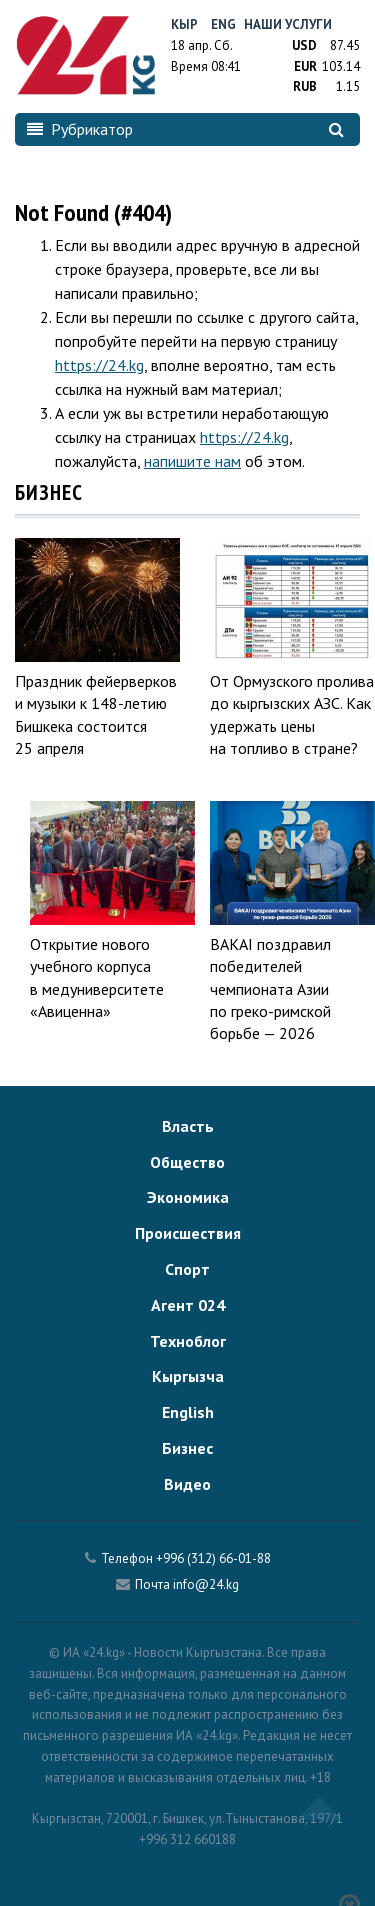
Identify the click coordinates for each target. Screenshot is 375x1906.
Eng (223, 24)
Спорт (187, 1269)
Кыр (184, 24)
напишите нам (192, 461)
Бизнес (187, 1448)
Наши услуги (288, 24)
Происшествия (188, 1233)
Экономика (188, 1197)
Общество (187, 1162)
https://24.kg (99, 365)
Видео (187, 1484)
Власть (188, 1126)
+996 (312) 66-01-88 (213, 1558)
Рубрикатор (80, 129)
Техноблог (188, 1341)
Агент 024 (188, 1305)
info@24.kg (206, 1584)
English (188, 1412)
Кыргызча (188, 1376)
